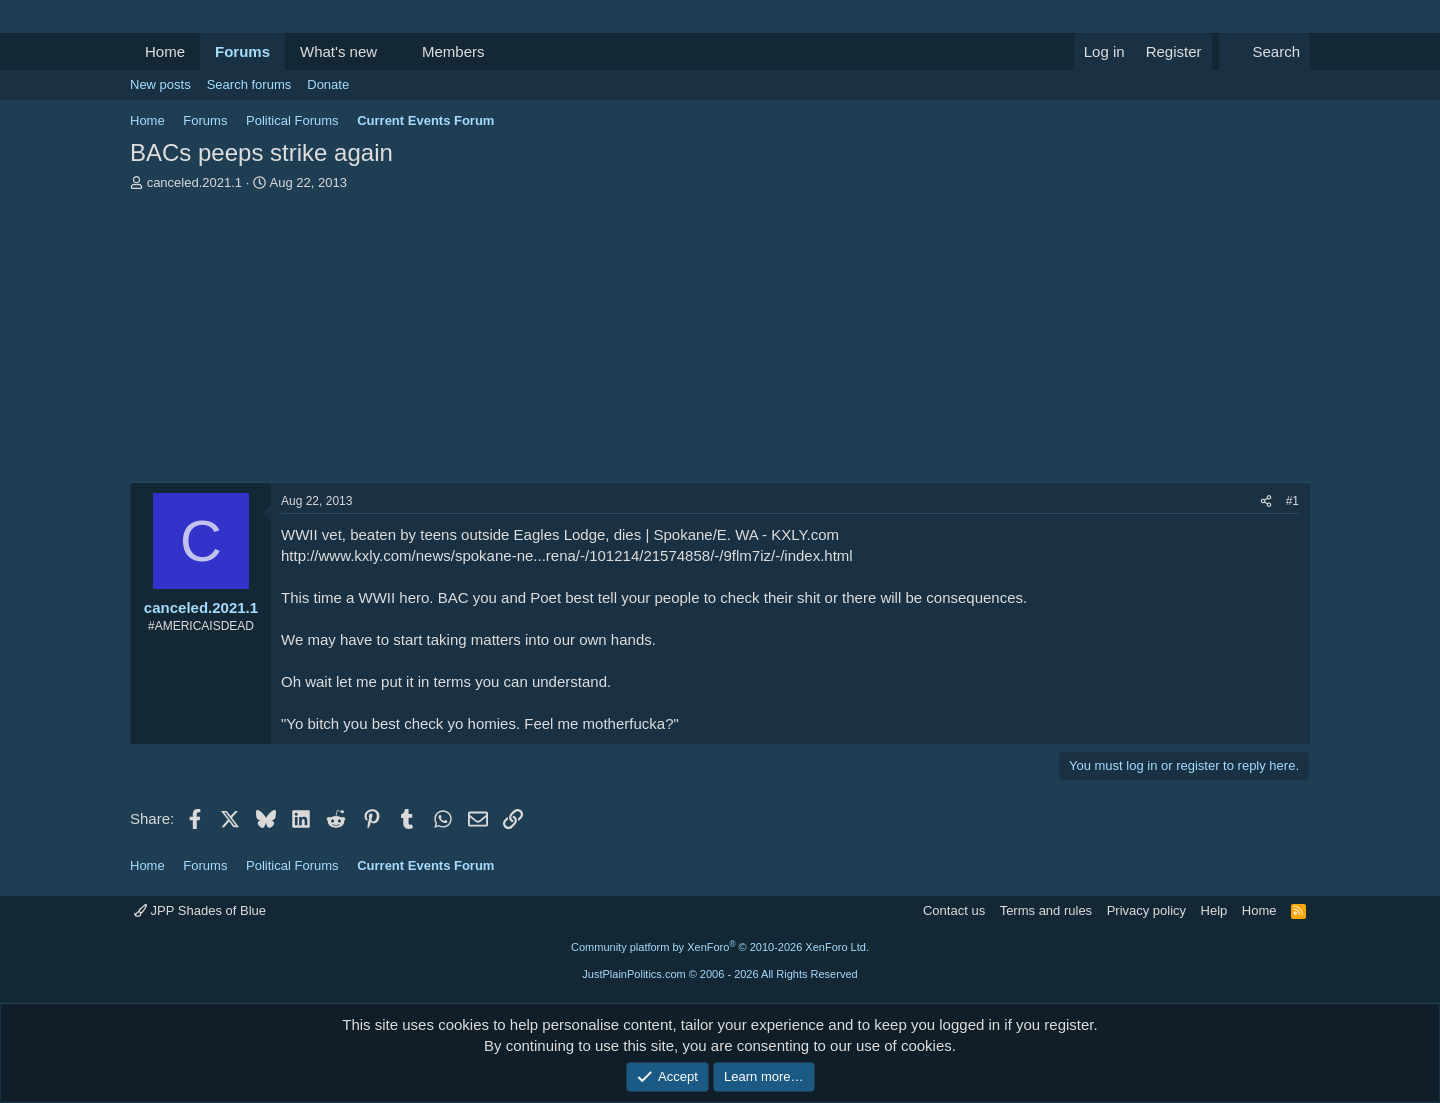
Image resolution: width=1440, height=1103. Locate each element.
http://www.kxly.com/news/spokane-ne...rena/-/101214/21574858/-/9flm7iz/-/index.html (567, 555)
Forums (242, 51)
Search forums (249, 84)
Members (453, 51)
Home (165, 51)
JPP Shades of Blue (200, 910)
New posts (160, 84)
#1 (1292, 501)
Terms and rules (1046, 910)
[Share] (1266, 501)
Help (1214, 910)
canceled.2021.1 (194, 182)
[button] (393, 51)
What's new (338, 51)
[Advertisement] (720, 342)
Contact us (954, 910)
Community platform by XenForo (720, 947)
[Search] (1264, 51)
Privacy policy (1146, 910)
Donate (328, 84)
